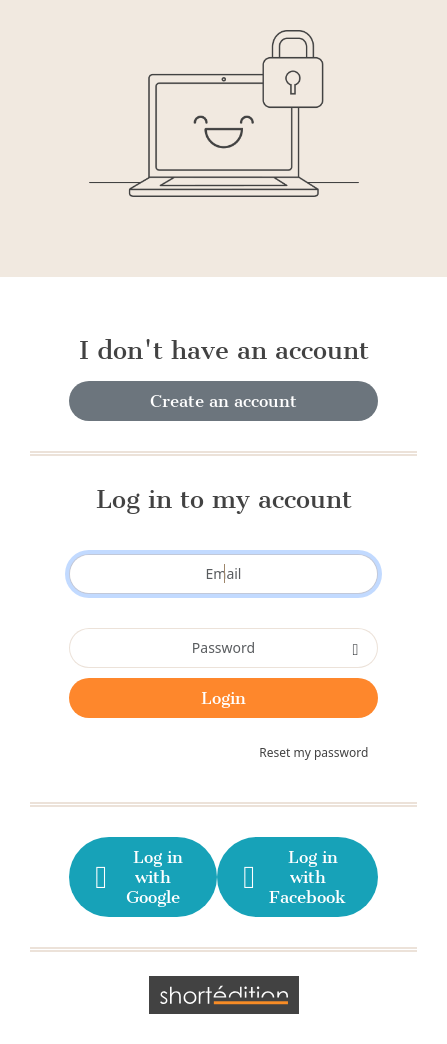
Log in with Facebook (293, 877)
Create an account (223, 401)
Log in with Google (137, 877)
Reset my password (313, 752)
